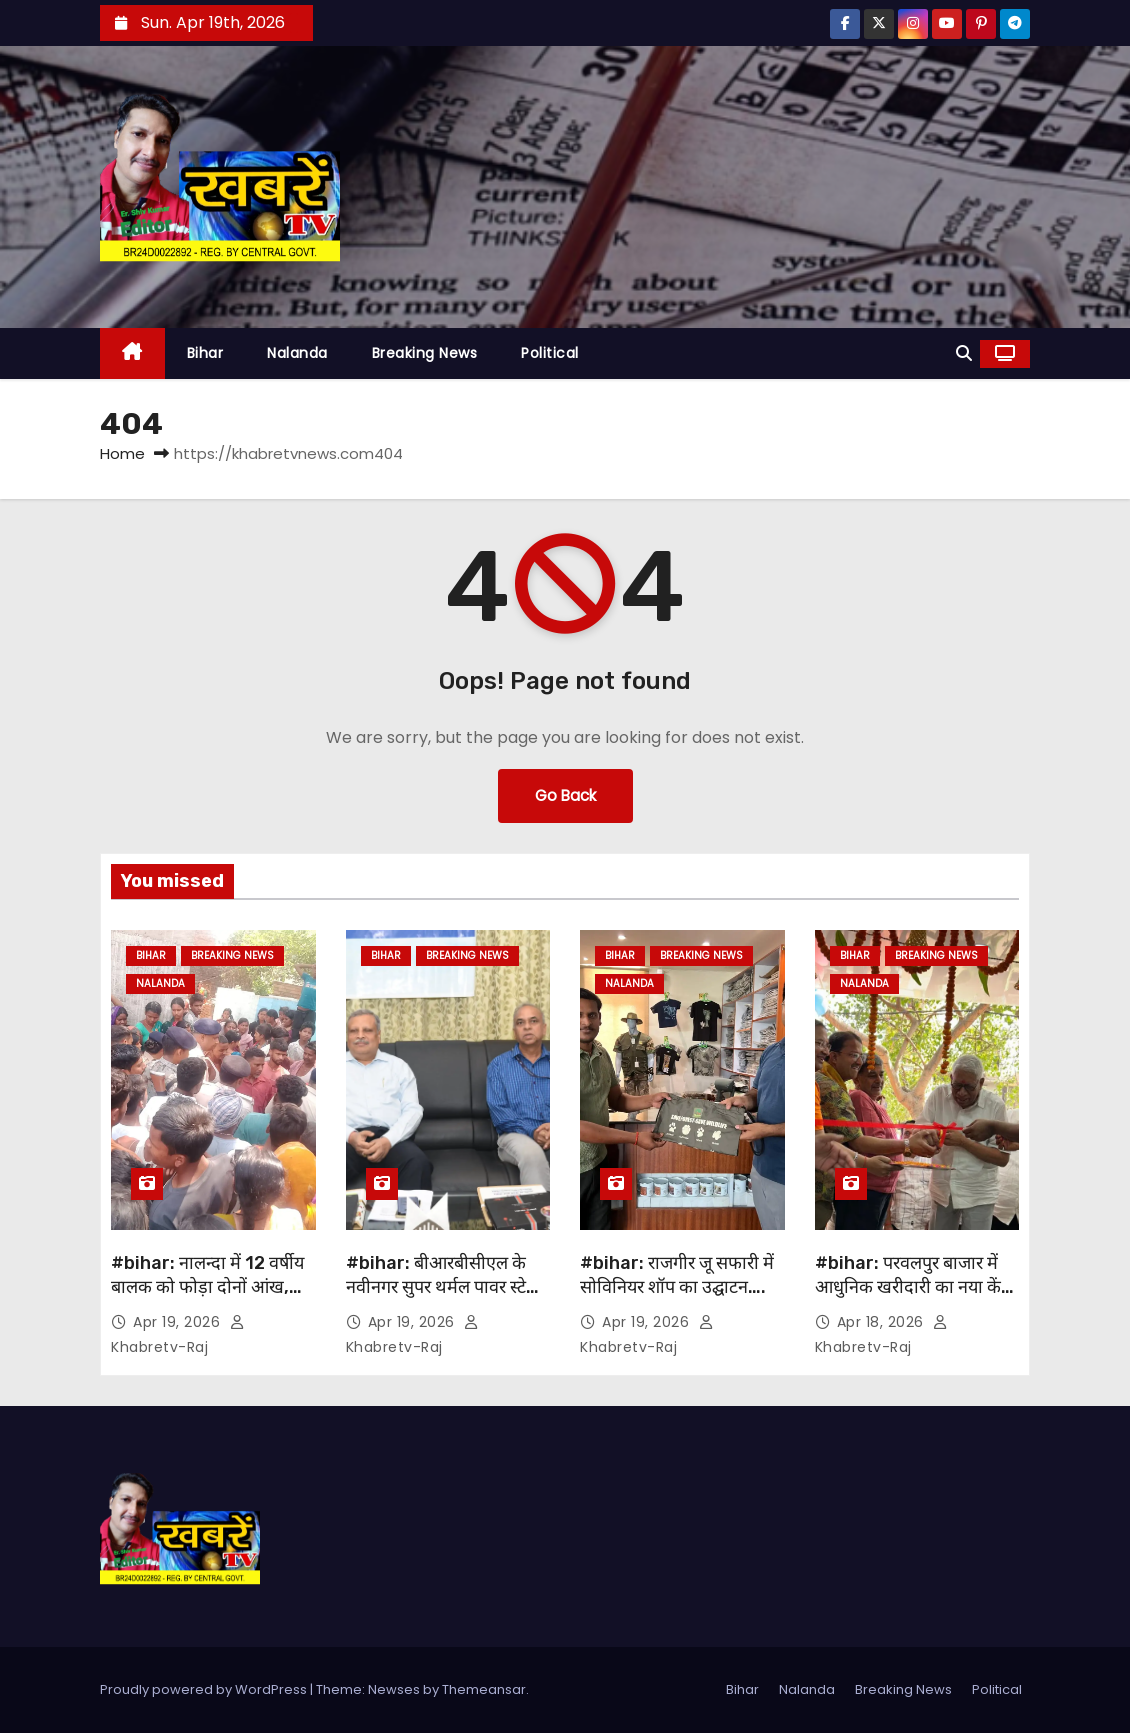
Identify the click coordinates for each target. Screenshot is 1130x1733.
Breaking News (425, 353)
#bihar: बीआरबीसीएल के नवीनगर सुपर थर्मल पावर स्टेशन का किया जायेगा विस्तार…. (447, 1287)
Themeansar (484, 1689)
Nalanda (297, 353)
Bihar (205, 353)
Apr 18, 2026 (883, 1322)
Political (550, 353)
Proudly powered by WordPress (205, 1689)
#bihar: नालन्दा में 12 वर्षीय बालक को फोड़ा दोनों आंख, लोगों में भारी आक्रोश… (207, 1287)
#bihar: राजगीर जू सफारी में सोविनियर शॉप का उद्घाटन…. (677, 1275)
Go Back (565, 795)
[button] (964, 353)
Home (122, 453)
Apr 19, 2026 (179, 1322)
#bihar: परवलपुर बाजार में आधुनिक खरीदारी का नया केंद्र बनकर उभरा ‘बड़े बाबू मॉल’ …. (913, 1287)
